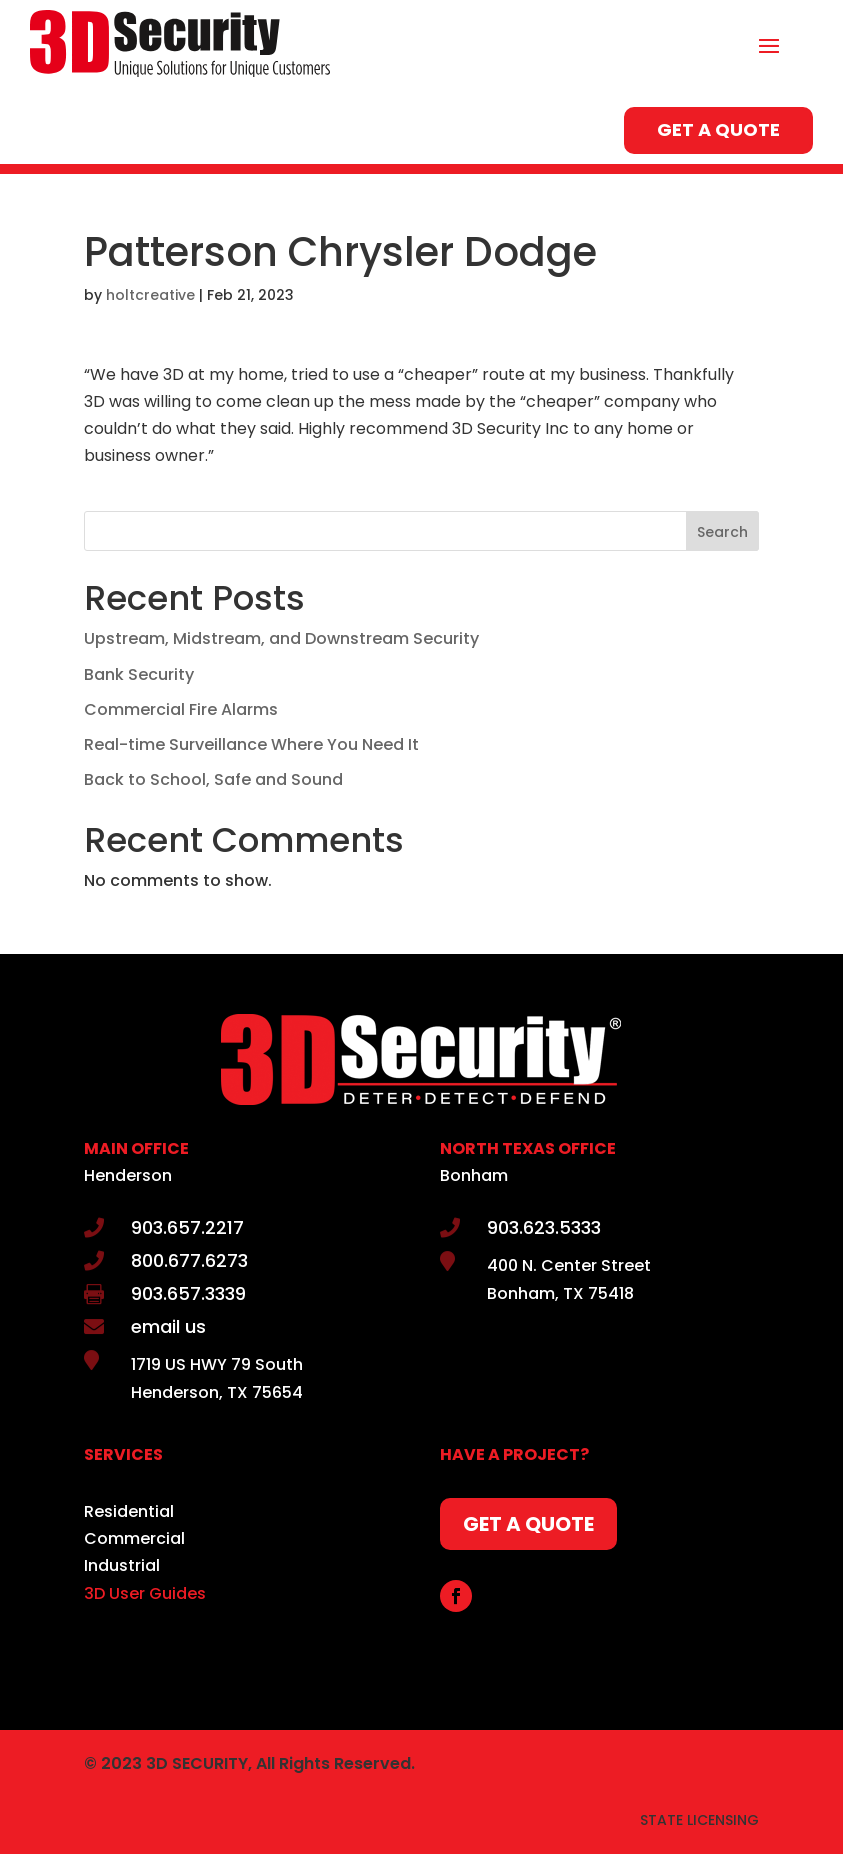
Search (722, 532)
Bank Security (139, 674)
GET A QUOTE (718, 129)
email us (168, 1326)
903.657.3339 (188, 1293)
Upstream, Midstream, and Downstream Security (281, 638)
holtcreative (150, 295)
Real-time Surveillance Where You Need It (251, 744)
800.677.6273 (189, 1260)
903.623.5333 (544, 1227)
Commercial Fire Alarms (181, 709)
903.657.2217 (187, 1227)
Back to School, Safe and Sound (213, 779)
